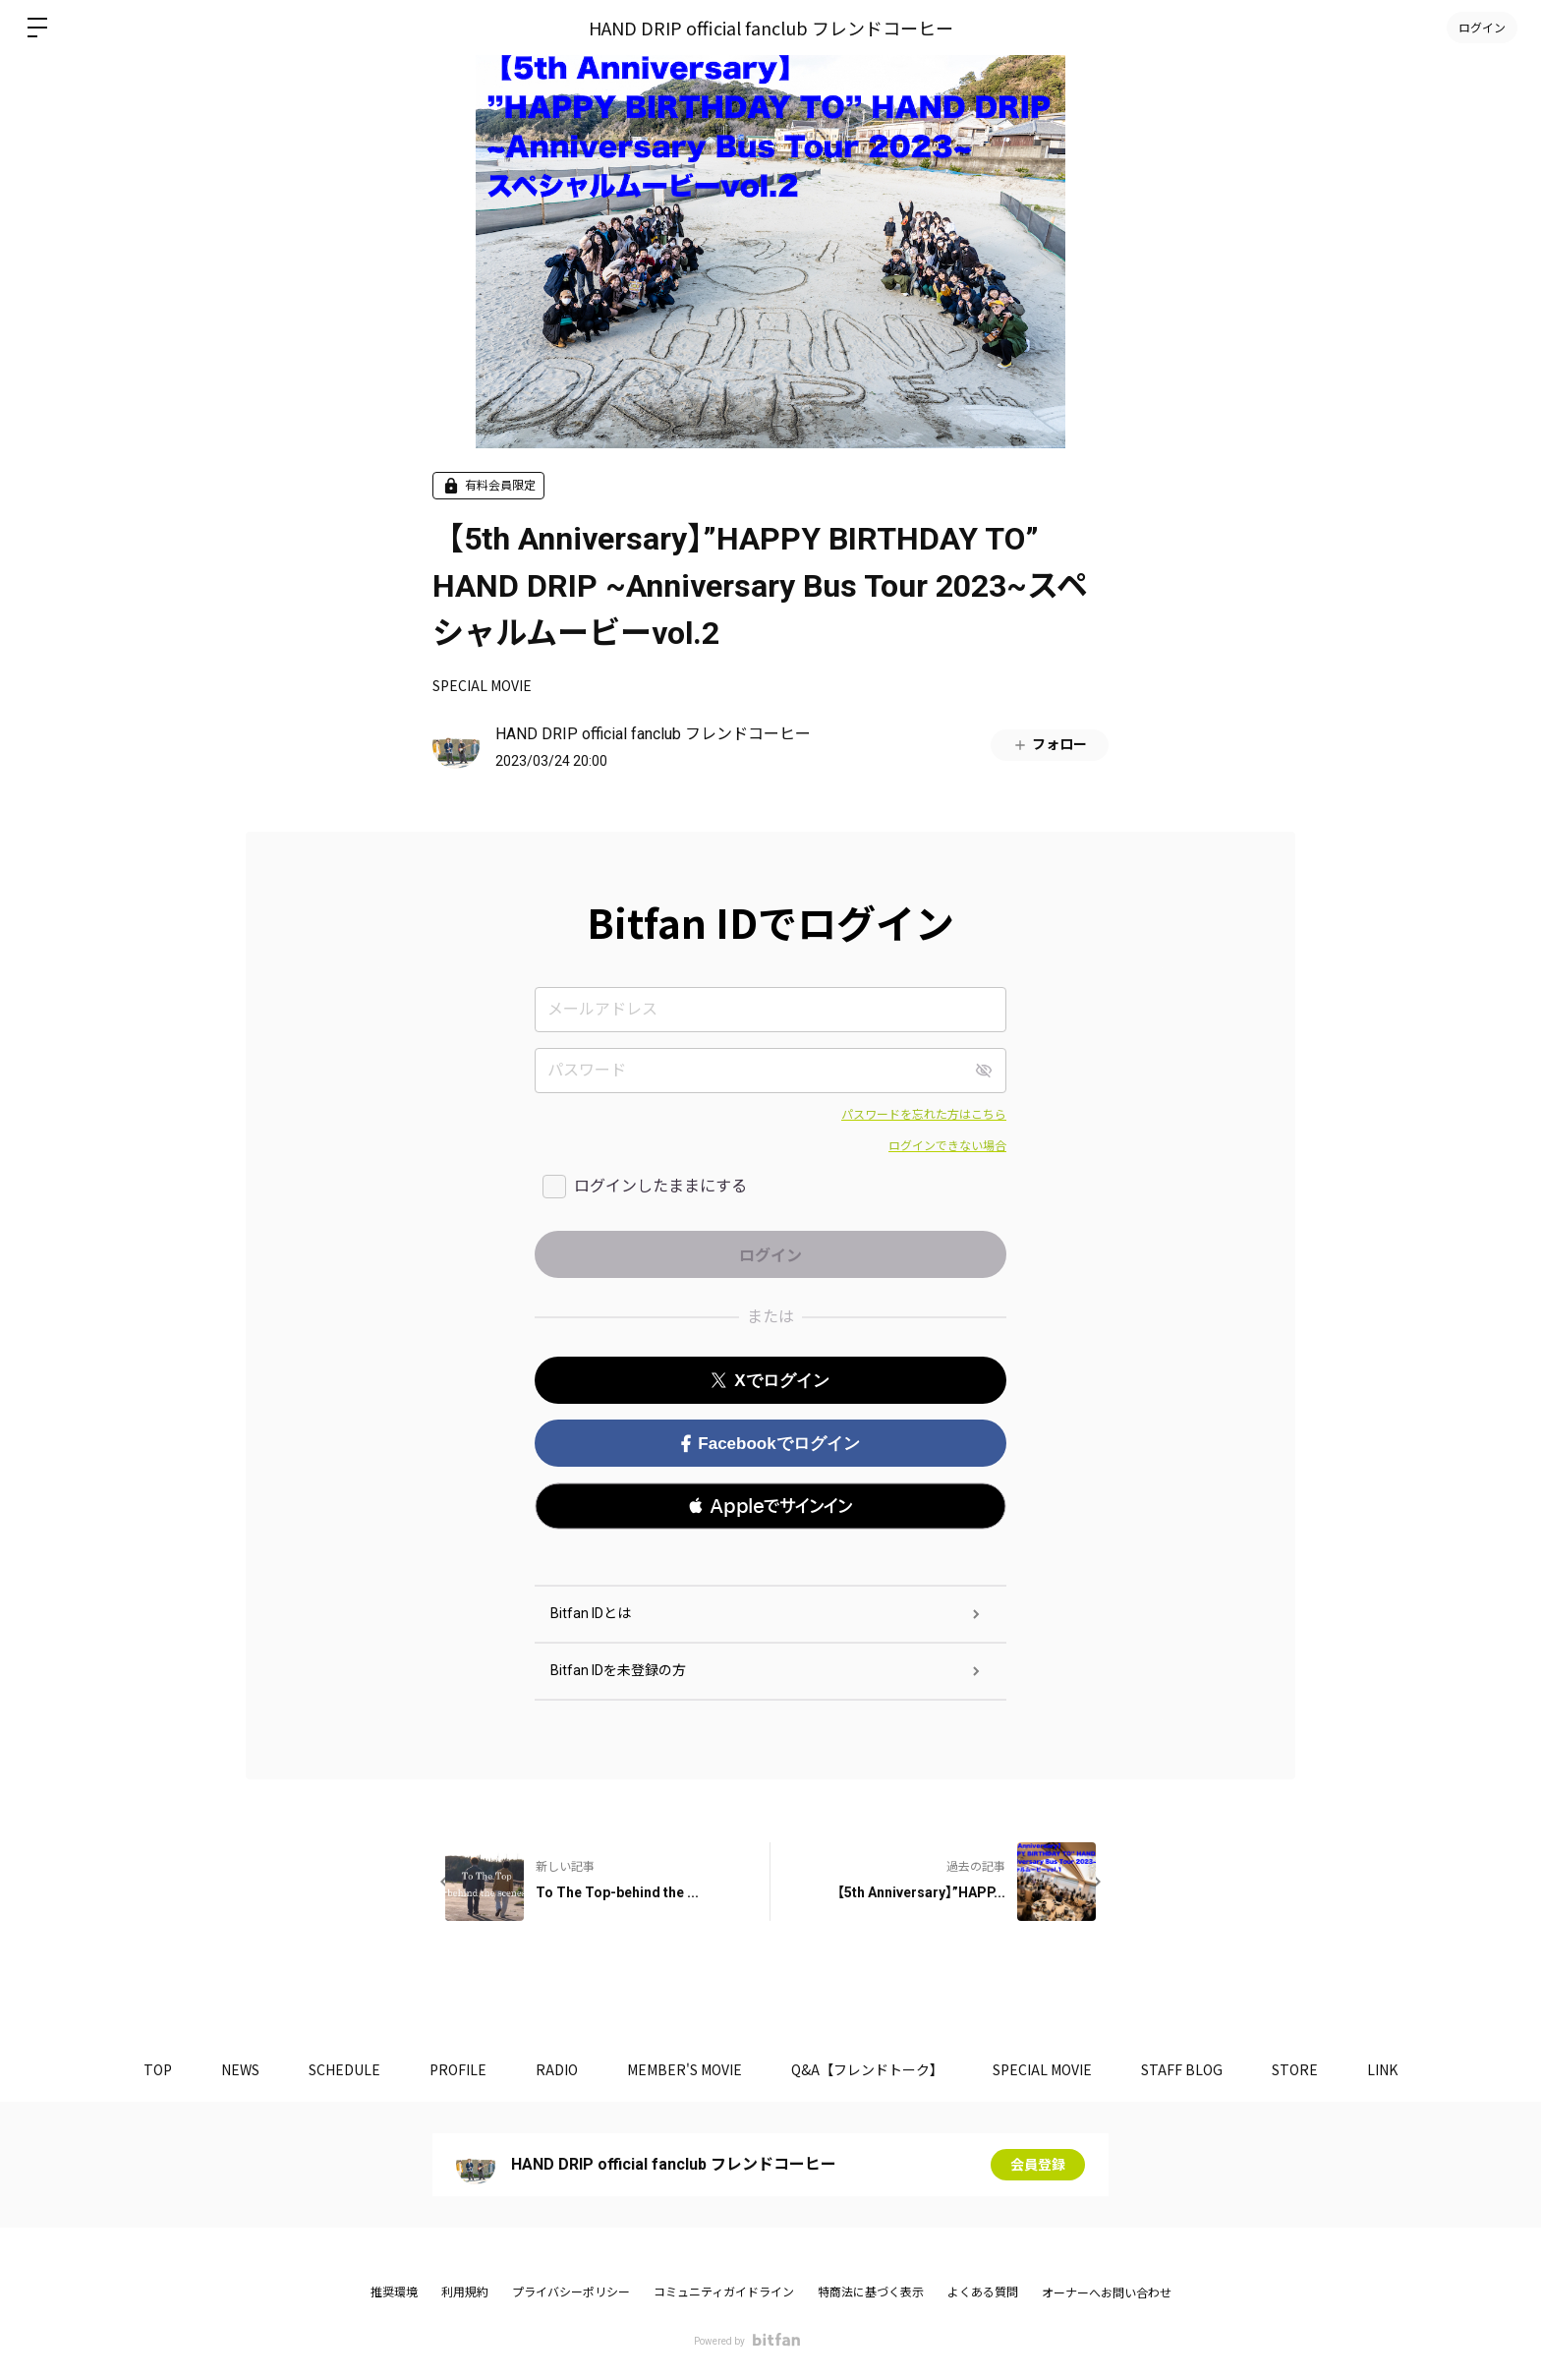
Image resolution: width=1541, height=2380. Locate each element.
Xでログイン (770, 1380)
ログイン (1482, 27)
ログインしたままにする (660, 1186)
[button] (770, 1506)
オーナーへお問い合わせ (1106, 2293)
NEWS (240, 2069)
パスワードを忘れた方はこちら (923, 1115)
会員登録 (1037, 2165)
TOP (157, 2069)
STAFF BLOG (1182, 2069)
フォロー (1049, 744)
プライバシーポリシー (571, 2292)
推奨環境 (394, 2292)
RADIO (557, 2069)
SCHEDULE (344, 2069)
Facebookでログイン (770, 1443)
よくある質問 (982, 2292)
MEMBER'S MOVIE (684, 2069)
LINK (1382, 2069)
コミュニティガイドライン (724, 2292)
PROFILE (457, 2069)
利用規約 (464, 2292)
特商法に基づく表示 (871, 2292)
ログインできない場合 (947, 1146)
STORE (1295, 2069)
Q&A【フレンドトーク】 (867, 2069)
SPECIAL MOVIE (482, 685)
